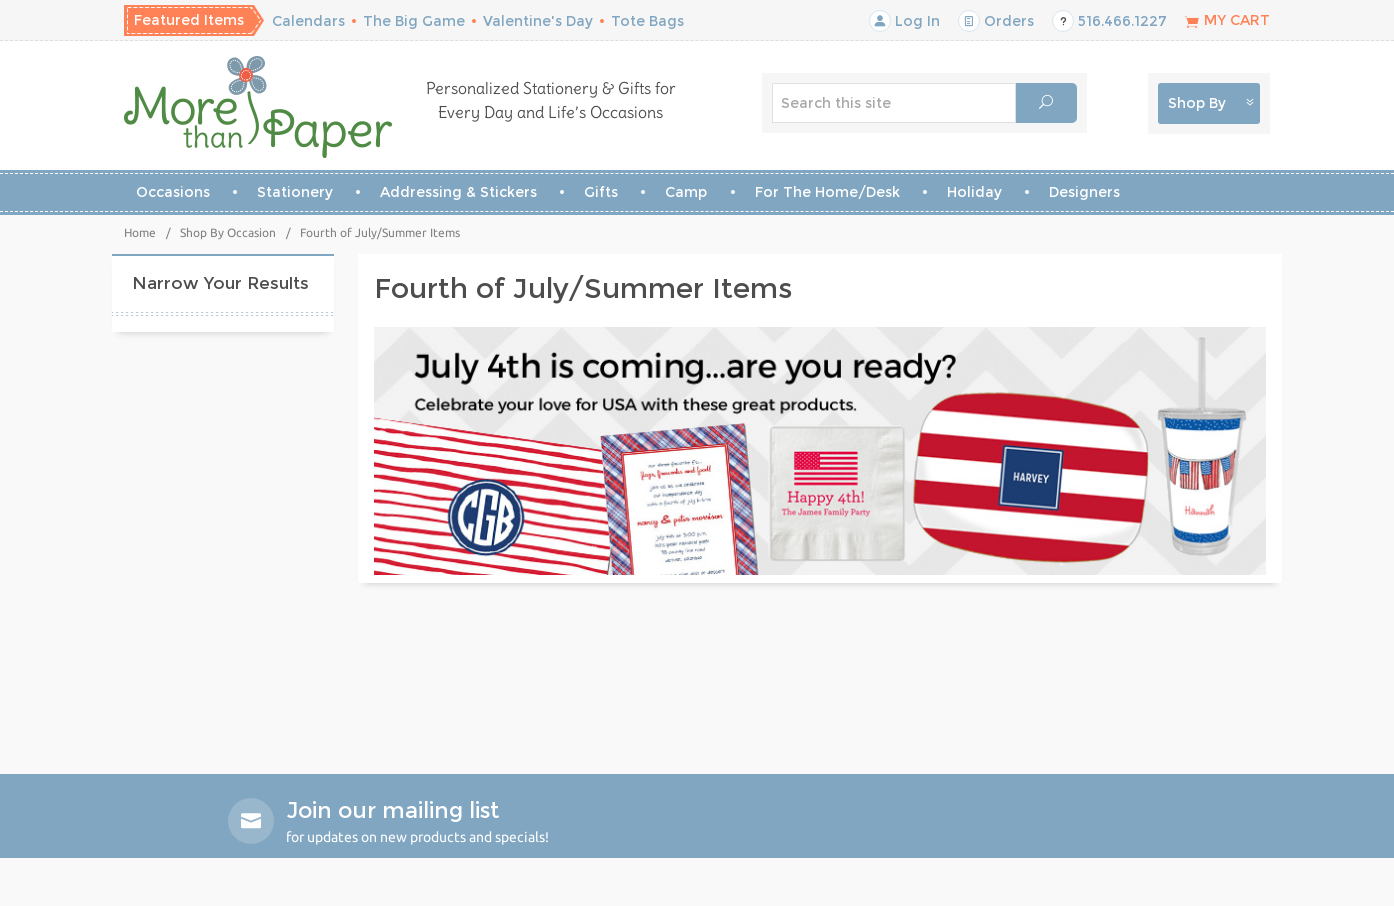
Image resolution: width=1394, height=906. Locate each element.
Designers (1084, 192)
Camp (686, 192)
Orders (996, 21)
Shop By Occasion (228, 232)
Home (140, 232)
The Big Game (414, 21)
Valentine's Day (538, 21)
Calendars (308, 21)
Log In (904, 21)
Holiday (974, 192)
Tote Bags (647, 21)
